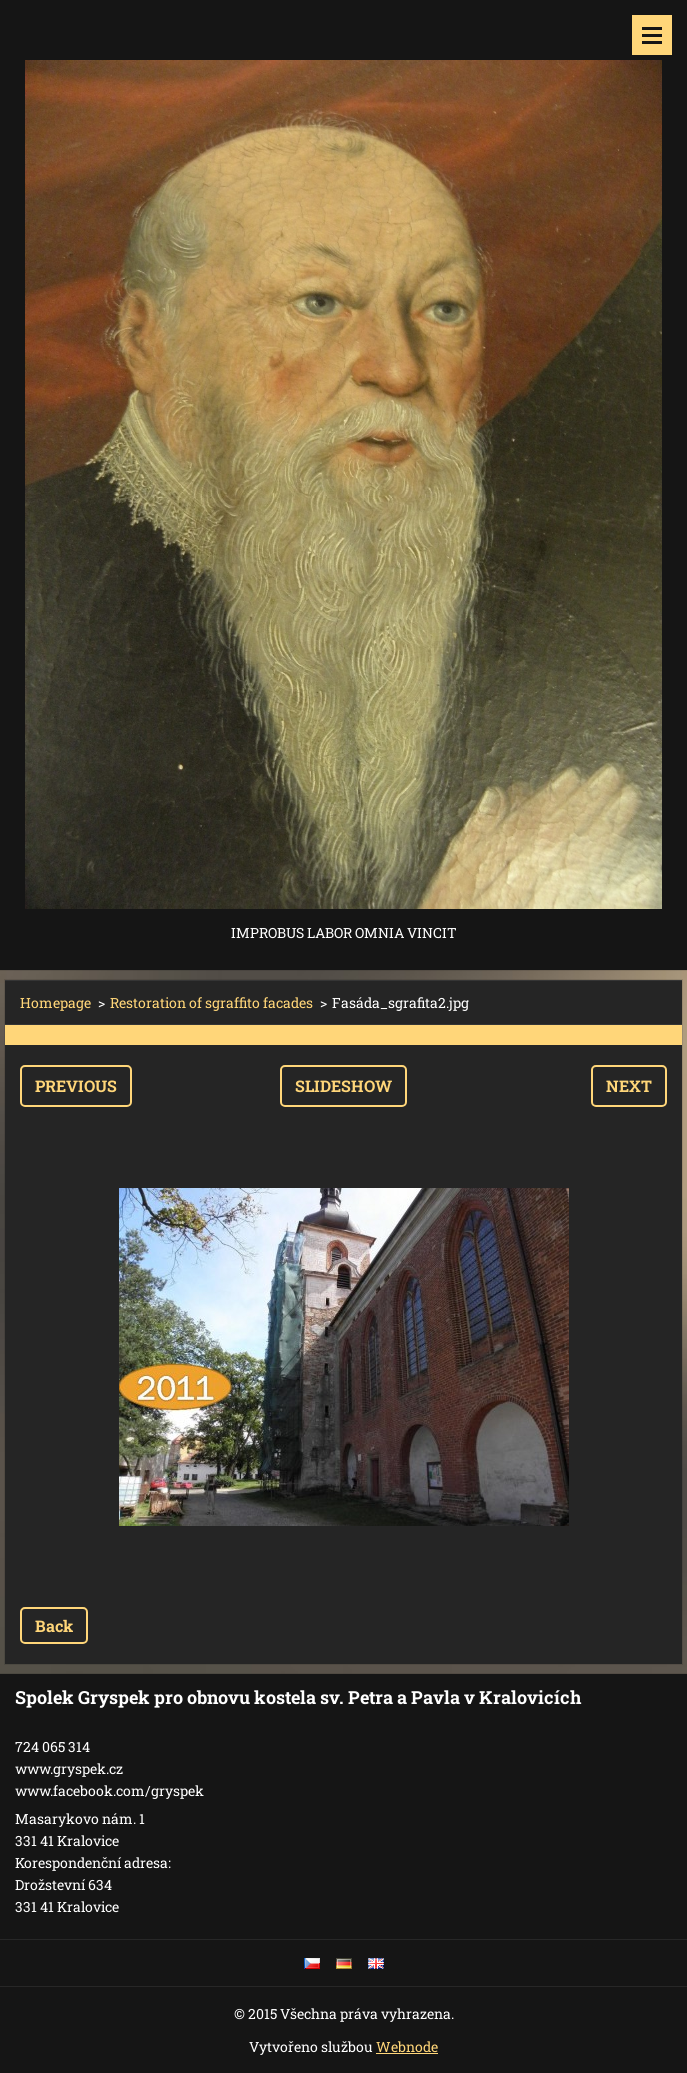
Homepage (55, 1002)
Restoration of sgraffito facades (211, 1002)
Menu (652, 35)
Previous (76, 1085)
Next (629, 1085)
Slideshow (343, 1085)
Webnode (407, 2046)
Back (54, 1625)
